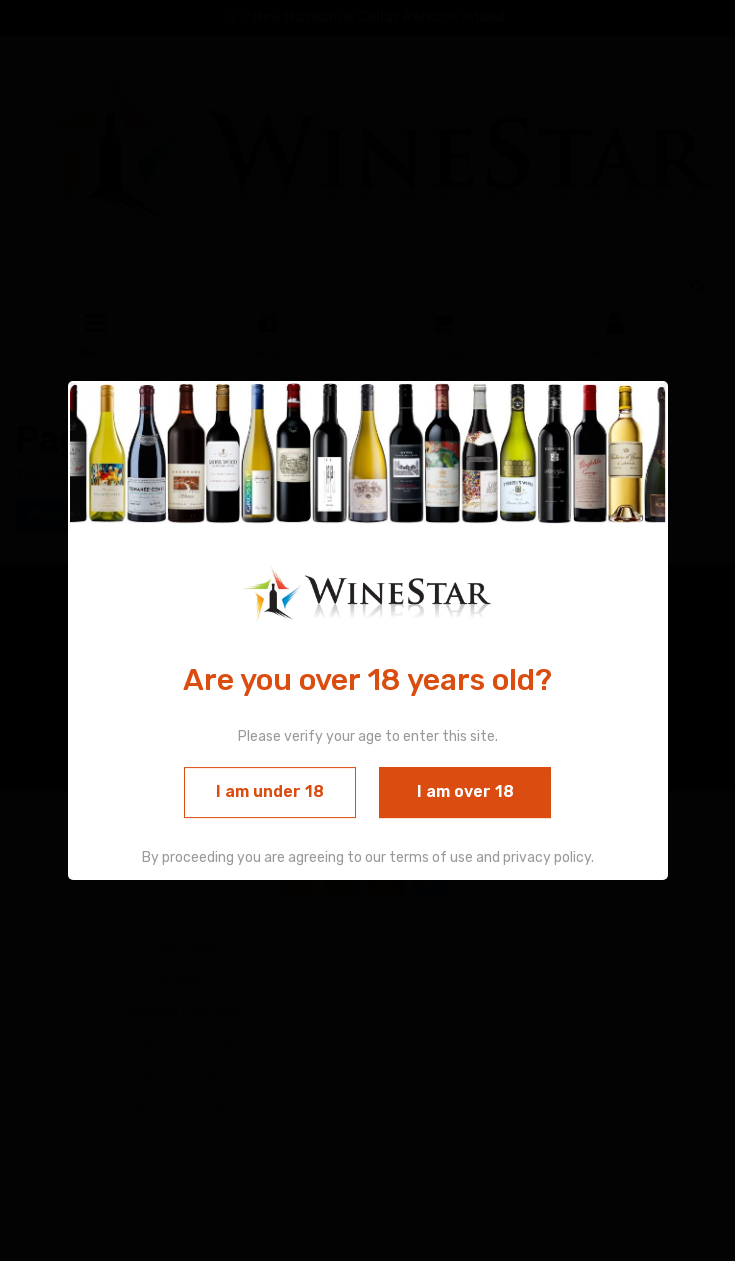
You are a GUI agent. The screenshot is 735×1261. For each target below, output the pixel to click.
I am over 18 (465, 792)
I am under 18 (270, 792)
